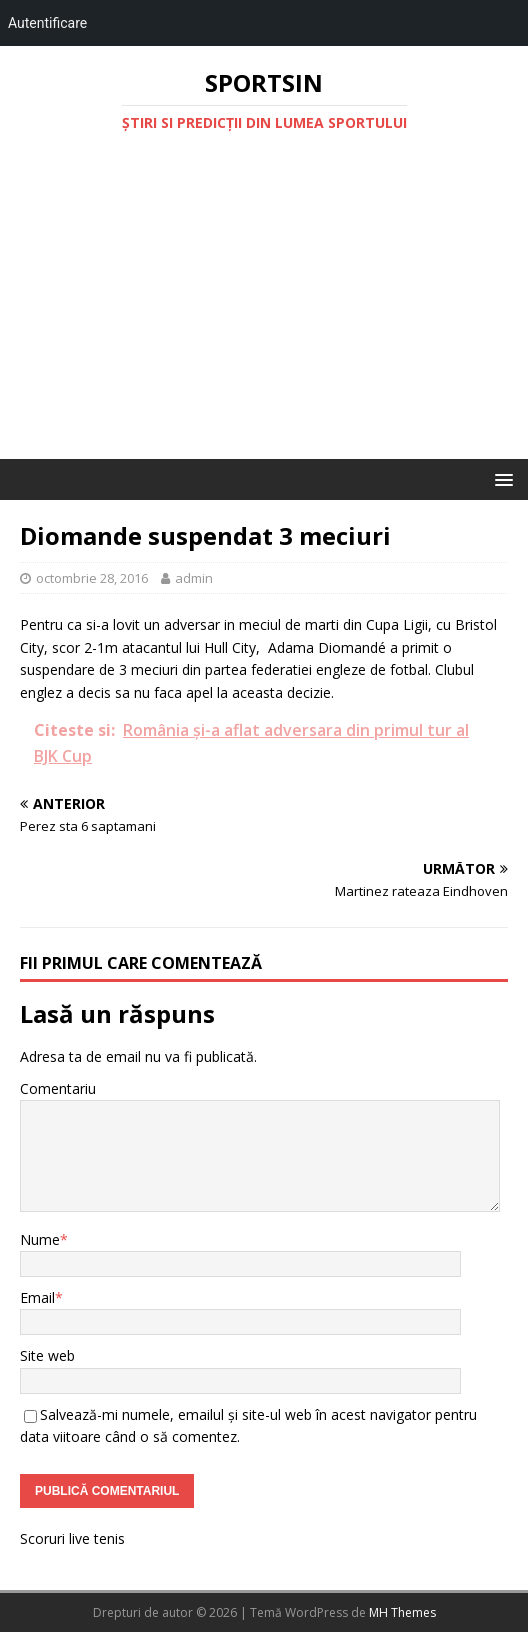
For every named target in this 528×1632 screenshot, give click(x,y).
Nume (40, 1239)
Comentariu (58, 1088)
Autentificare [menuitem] (47, 23)
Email (37, 1297)
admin (194, 578)
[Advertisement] (264, 309)
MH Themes (402, 1612)
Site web (47, 1355)
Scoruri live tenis (72, 1538)
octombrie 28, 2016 (92, 578)
